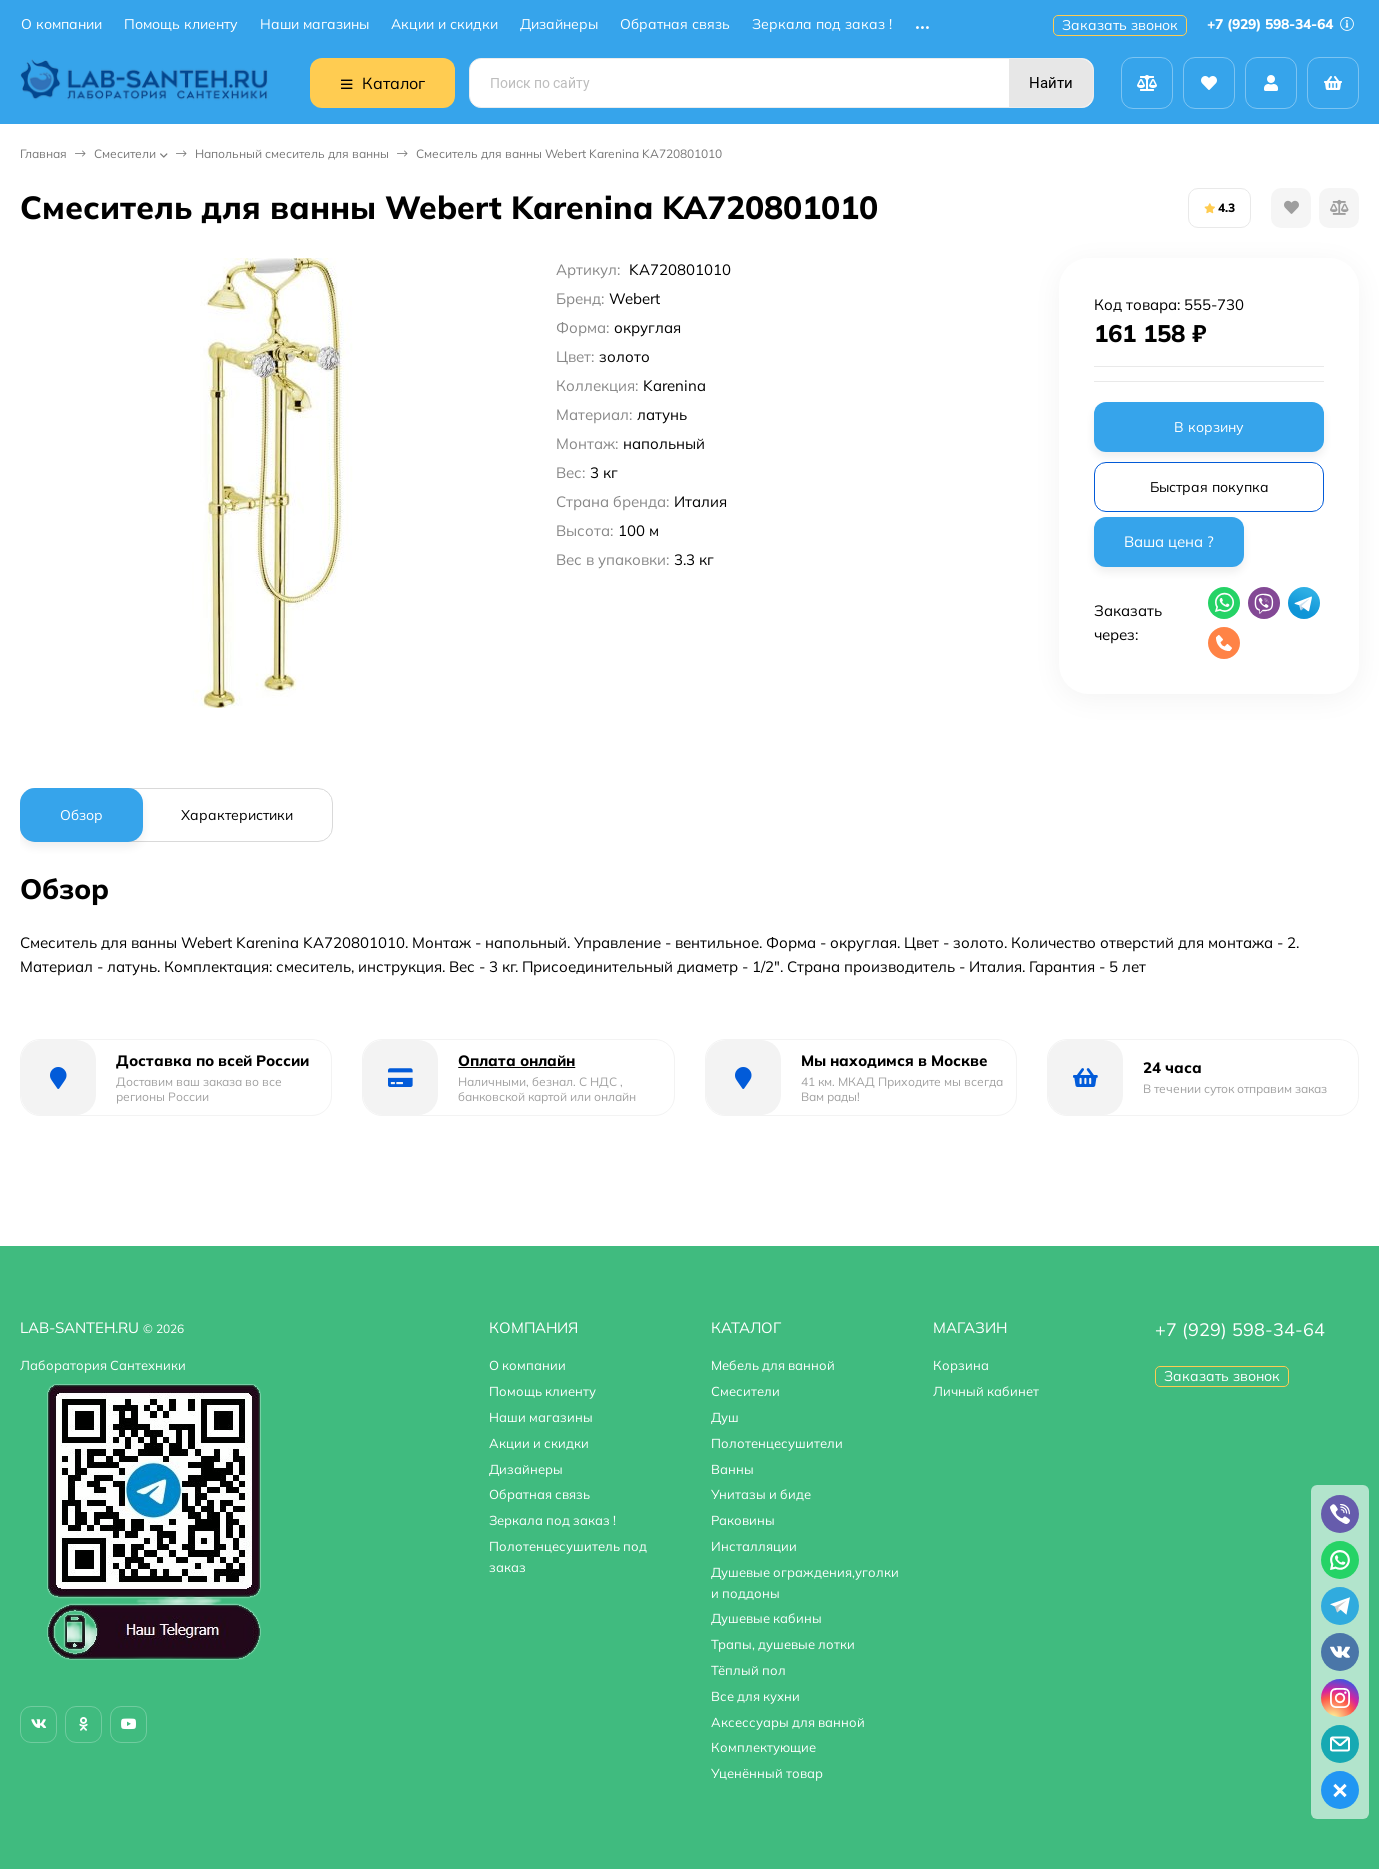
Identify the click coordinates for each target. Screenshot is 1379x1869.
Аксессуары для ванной (788, 1722)
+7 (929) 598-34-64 (1280, 24)
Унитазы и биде (761, 1494)
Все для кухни (755, 1696)
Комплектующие (763, 1747)
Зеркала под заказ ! (822, 24)
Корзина (961, 1365)
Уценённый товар (767, 1773)
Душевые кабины (766, 1618)
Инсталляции (754, 1546)
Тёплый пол (748, 1670)
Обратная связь (675, 24)
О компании (61, 24)
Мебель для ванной (773, 1365)
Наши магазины (314, 24)
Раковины (743, 1520)
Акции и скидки (444, 24)
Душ (725, 1417)
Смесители (125, 153)
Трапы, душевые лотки (783, 1644)
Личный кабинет (986, 1391)
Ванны (732, 1469)
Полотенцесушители (777, 1443)
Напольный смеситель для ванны (292, 153)
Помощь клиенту (181, 24)
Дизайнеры (559, 24)
